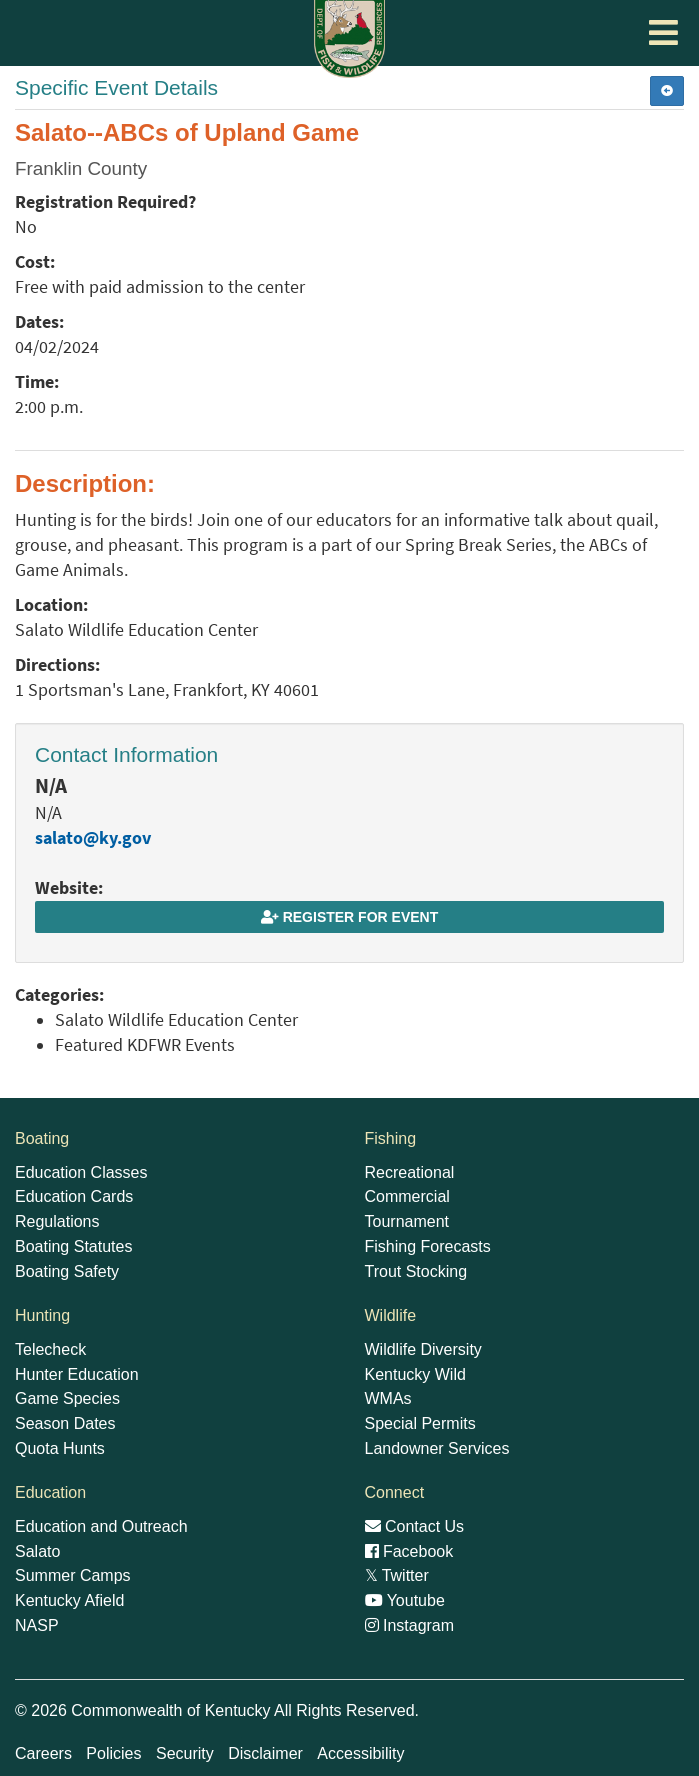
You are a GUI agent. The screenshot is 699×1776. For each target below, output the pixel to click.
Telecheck (50, 1349)
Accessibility (360, 1753)
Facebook (409, 1551)
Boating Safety (67, 1271)
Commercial (407, 1196)
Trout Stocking (416, 1271)
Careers (43, 1753)
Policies (113, 1753)
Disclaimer (265, 1753)
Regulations (57, 1221)
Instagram (410, 1625)
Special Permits (420, 1423)
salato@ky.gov (93, 838)
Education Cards (74, 1196)
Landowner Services (437, 1448)
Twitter (397, 1575)
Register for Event (349, 917)
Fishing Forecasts (428, 1246)
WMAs (388, 1398)
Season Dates (65, 1423)
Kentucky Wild (415, 1374)
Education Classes (81, 1172)
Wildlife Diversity (423, 1349)
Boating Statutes (73, 1246)
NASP (37, 1625)
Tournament (407, 1221)
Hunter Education (77, 1374)
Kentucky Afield (69, 1600)
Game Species (67, 1398)
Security (185, 1753)
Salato (37, 1551)
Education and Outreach (101, 1526)
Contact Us (415, 1526)
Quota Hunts (60, 1448)
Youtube (405, 1600)
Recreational (410, 1172)
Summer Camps (73, 1575)
